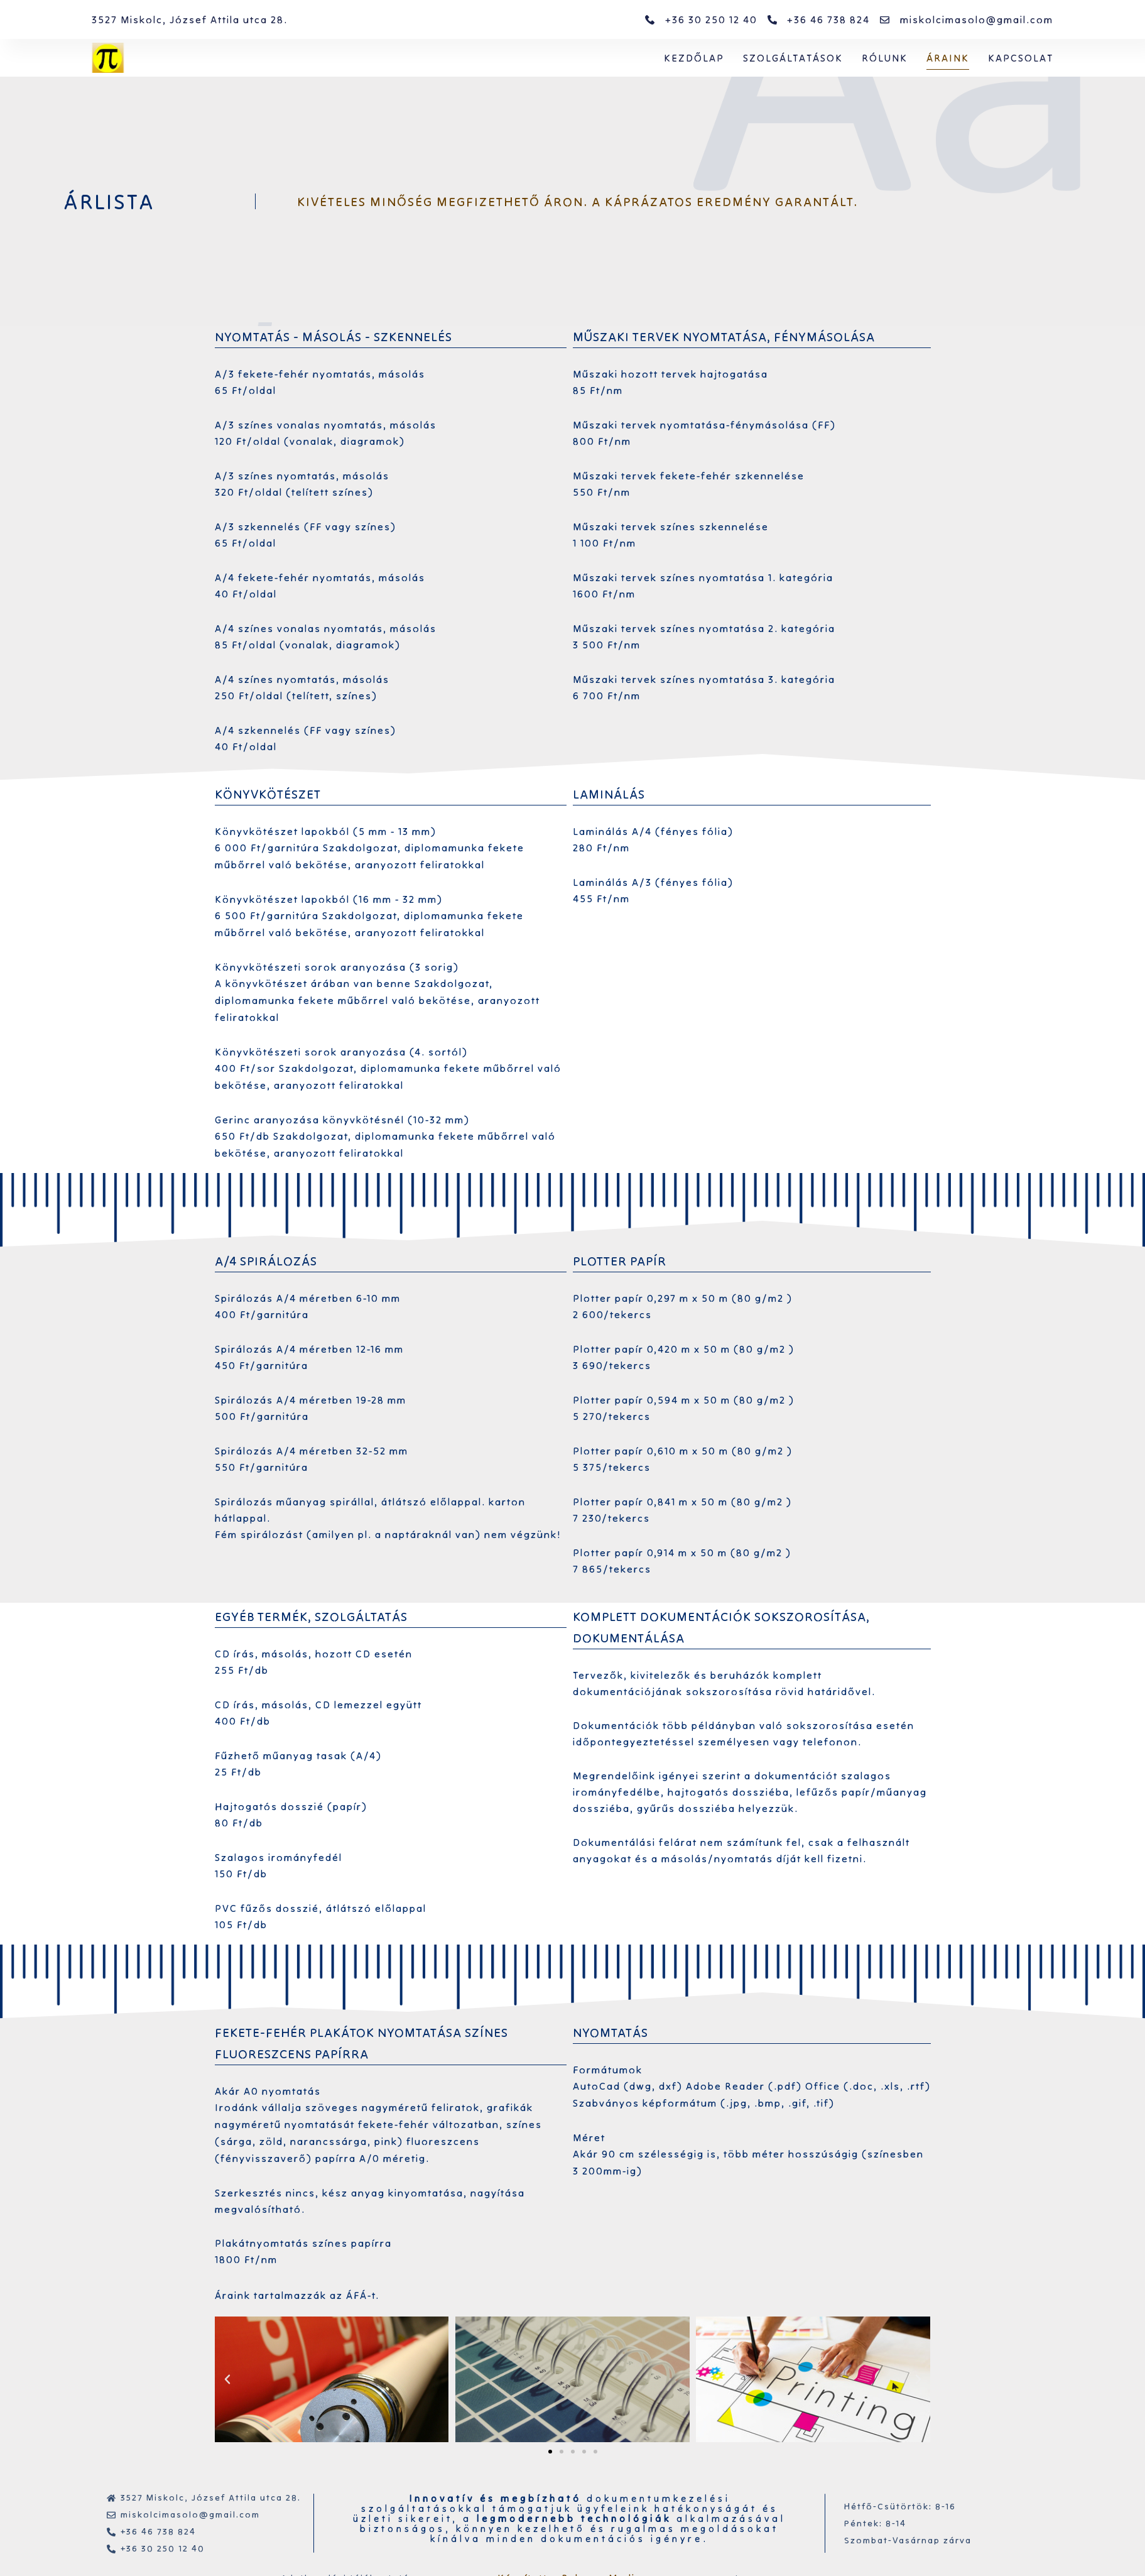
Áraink (947, 58)
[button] (550, 2451)
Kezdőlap (694, 58)
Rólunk (885, 58)
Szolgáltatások (793, 58)
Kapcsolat (1020, 58)
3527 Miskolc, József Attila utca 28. (190, 19)
